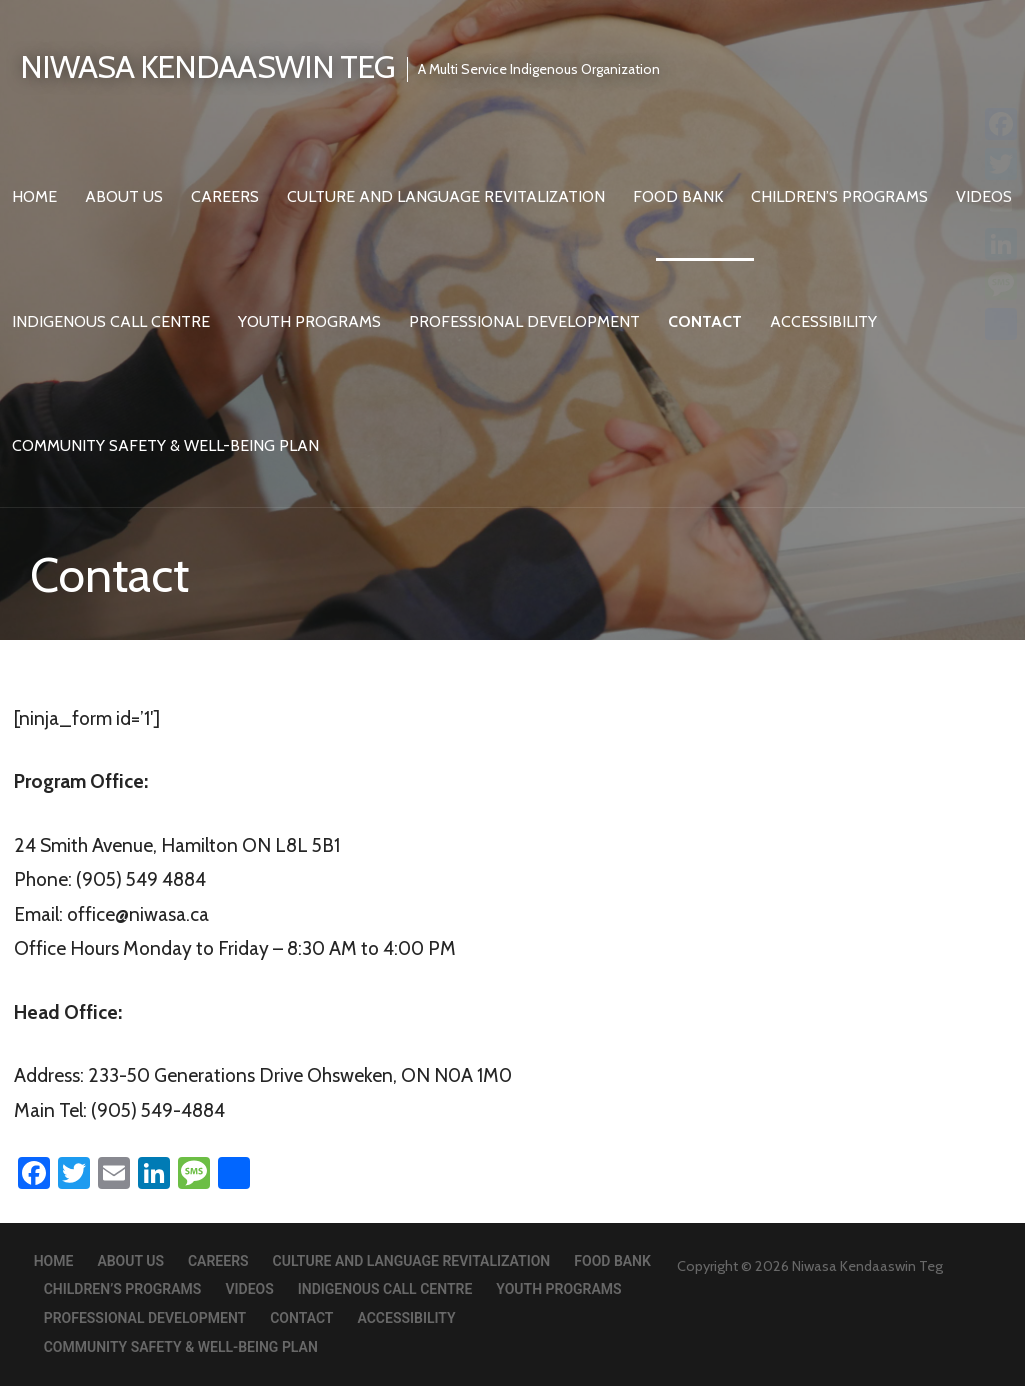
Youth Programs (309, 321)
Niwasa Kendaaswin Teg (207, 66)
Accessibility (823, 321)
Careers (225, 196)
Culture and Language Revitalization (446, 196)
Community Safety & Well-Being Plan (165, 445)
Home (34, 196)
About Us (124, 196)
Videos (249, 1289)
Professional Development (524, 321)
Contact (705, 321)
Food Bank (678, 196)
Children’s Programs (839, 196)
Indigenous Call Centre (111, 321)
